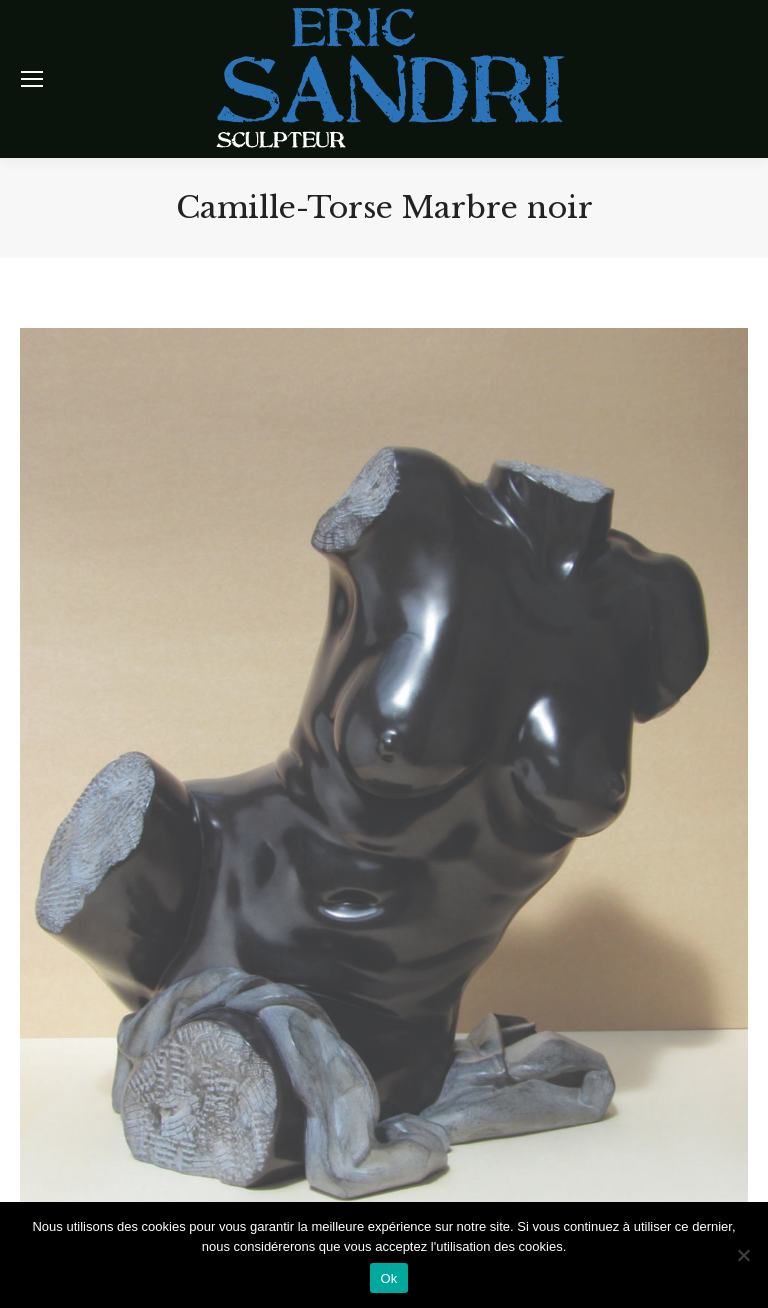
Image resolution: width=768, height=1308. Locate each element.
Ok (388, 1278)
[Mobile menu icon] (32, 79)
